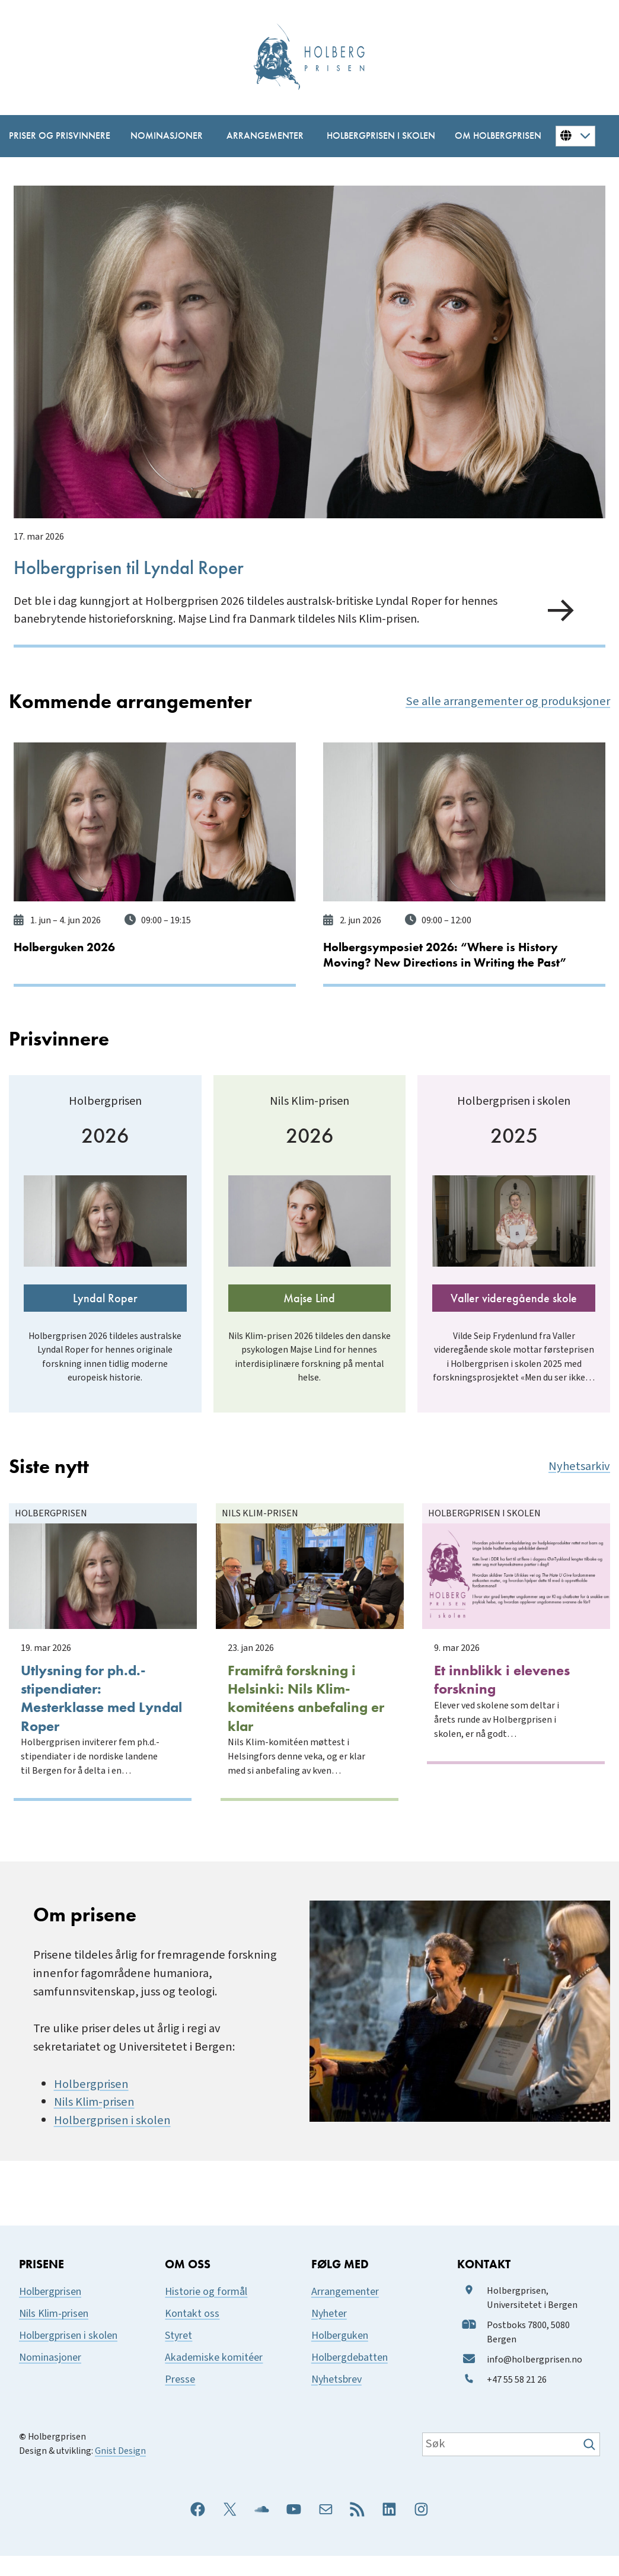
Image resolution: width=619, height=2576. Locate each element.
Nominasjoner (50, 2378)
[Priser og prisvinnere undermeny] (52, 135)
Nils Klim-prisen (94, 2122)
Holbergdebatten (349, 2378)
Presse (180, 2400)
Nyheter (329, 2334)
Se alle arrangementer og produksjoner (508, 699)
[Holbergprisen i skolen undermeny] (372, 135)
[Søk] (590, 2464)
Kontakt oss (192, 2334)
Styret (178, 2356)
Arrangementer (345, 2312)
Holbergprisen (91, 2104)
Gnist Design (120, 2471)
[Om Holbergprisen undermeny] (491, 135)
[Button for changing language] (575, 136)
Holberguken (339, 2356)
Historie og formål (206, 2312)
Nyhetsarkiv (579, 1495)
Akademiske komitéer (214, 2378)
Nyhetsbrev (336, 2400)
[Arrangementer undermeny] (259, 135)
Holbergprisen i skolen (112, 2140)
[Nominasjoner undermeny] (161, 135)
